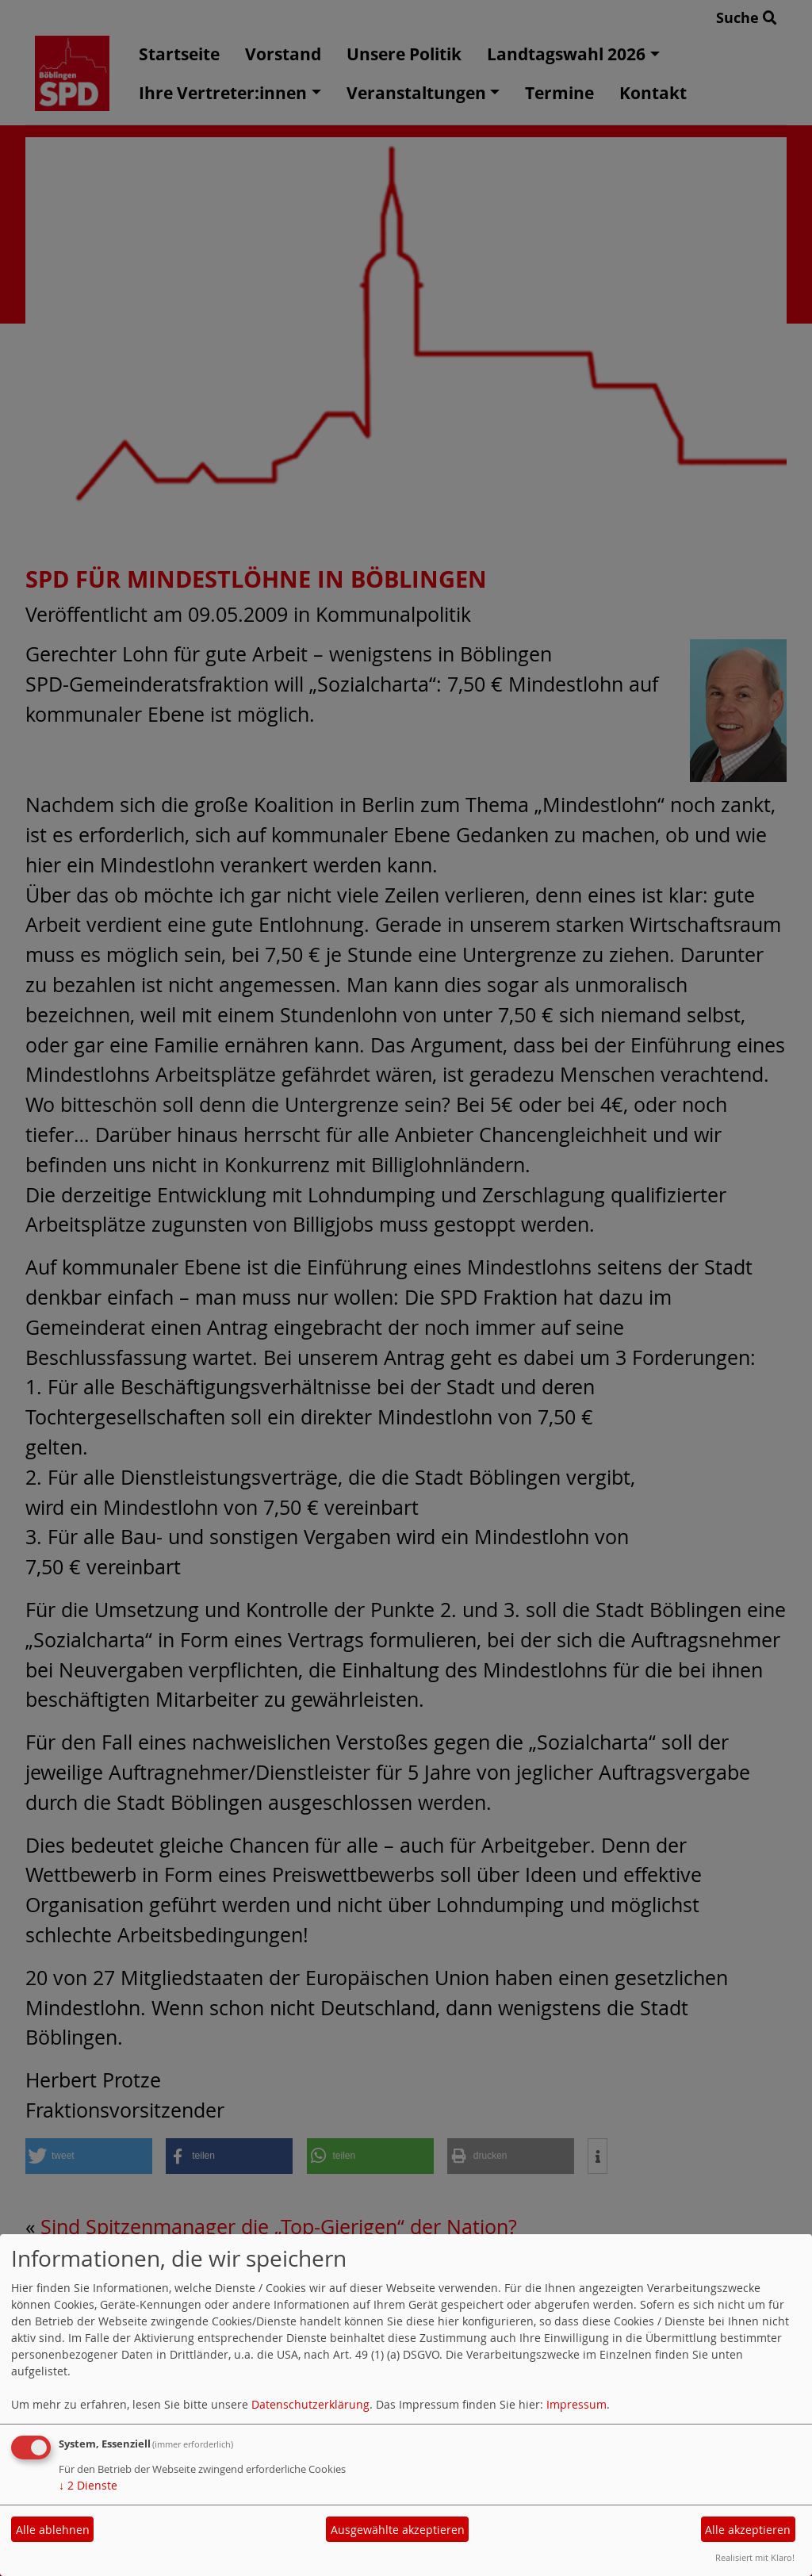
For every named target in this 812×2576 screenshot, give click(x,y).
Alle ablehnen (53, 2529)
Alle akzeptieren (748, 2529)
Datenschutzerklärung (310, 2404)
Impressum (576, 2404)
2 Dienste (88, 2485)
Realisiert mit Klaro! (755, 2557)
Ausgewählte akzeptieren (398, 2529)
